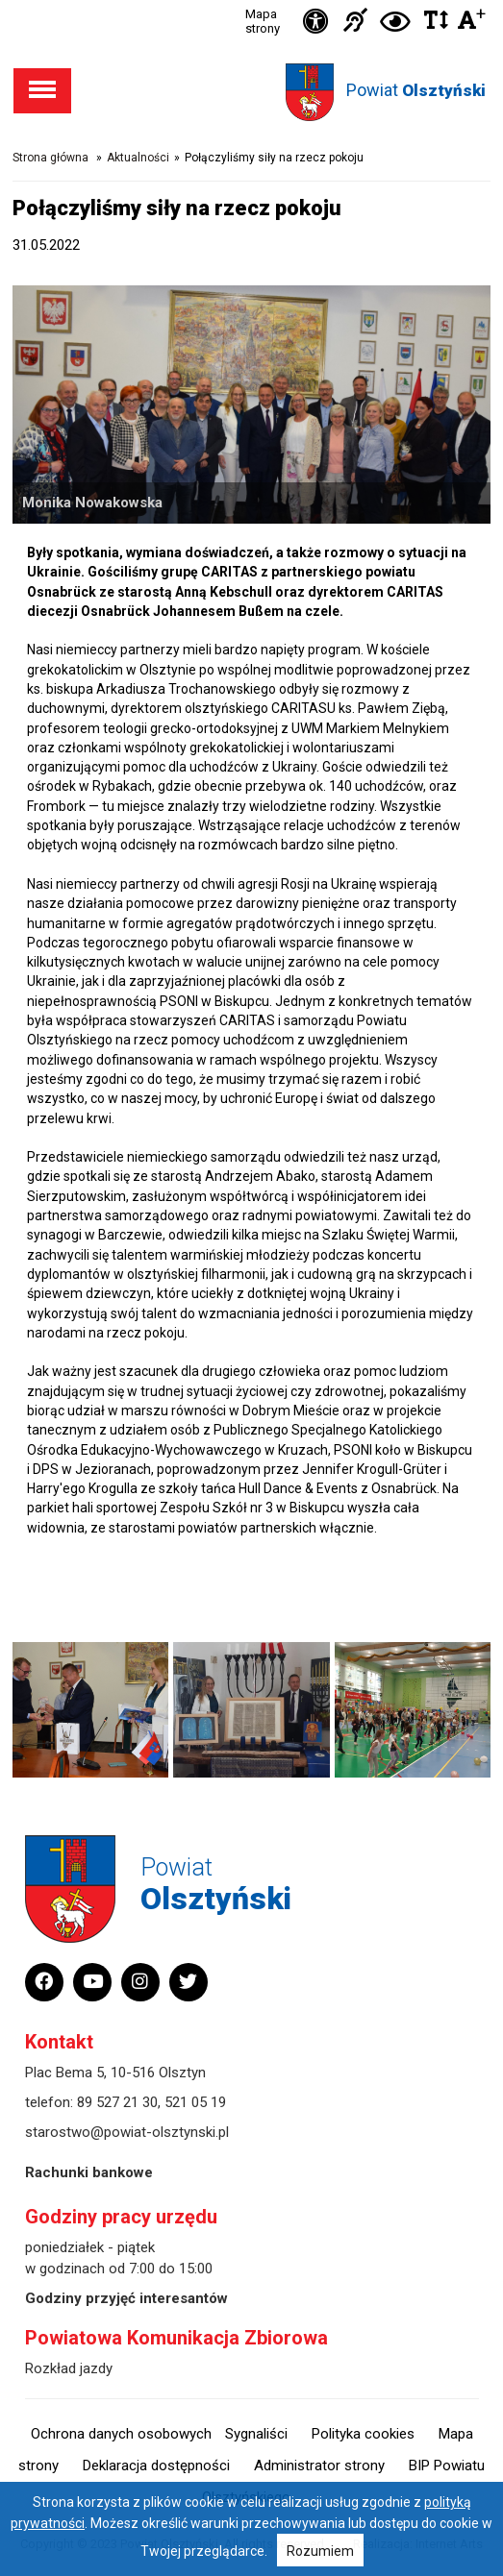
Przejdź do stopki (252, 0)
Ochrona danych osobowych (121, 2433)
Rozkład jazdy (69, 2368)
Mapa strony (262, 21)
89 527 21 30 (117, 2102)
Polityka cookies (363, 2433)
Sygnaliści (256, 2433)
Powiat (416, 90)
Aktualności (138, 157)
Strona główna (50, 157)
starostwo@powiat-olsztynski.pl (127, 2132)
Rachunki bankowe (89, 2172)
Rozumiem (320, 2551)
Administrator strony (319, 2465)
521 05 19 (195, 2102)
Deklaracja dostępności (156, 2465)
